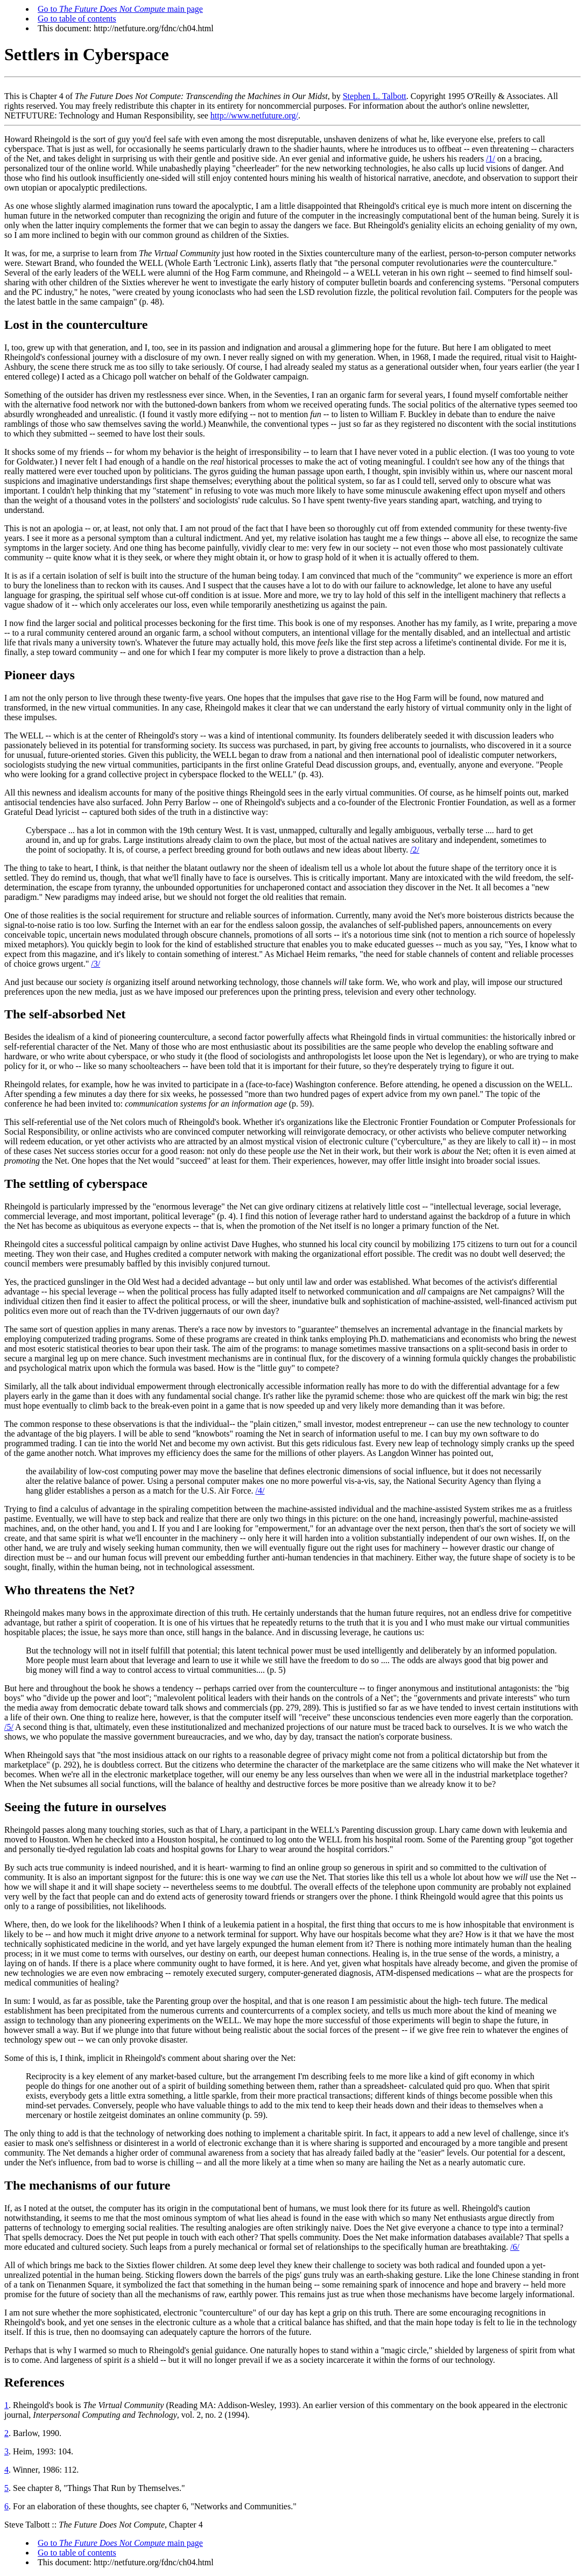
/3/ (95, 963)
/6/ (514, 2246)
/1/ (490, 158)
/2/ (414, 849)
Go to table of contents (77, 18)
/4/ (260, 1490)
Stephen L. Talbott (374, 96)
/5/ (8, 1727)
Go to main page (120, 8)
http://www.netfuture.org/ (254, 115)
